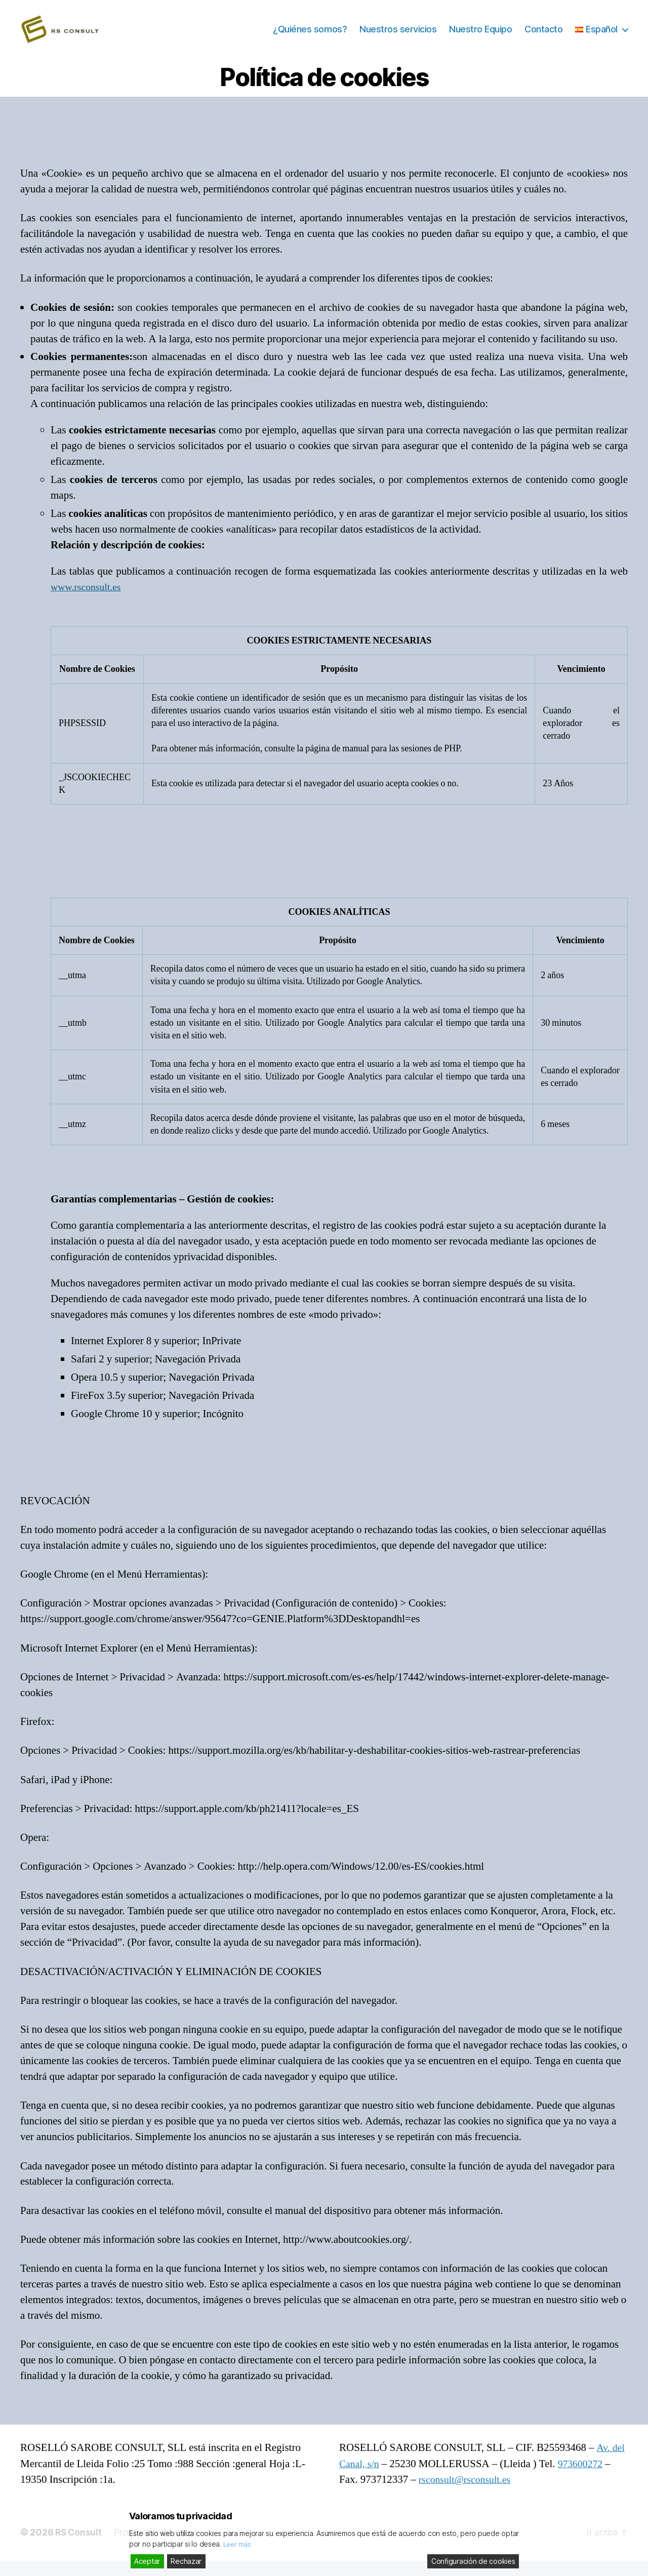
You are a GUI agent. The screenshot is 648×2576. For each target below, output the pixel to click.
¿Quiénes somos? (310, 36)
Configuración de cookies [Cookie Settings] (473, 2561)
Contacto (543, 36)
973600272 (584, 2479)
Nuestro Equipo (480, 36)
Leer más (238, 2544)
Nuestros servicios (397, 36)
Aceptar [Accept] (147, 2561)
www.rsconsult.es (88, 602)
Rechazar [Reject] (186, 2561)
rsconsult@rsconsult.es (468, 2495)
